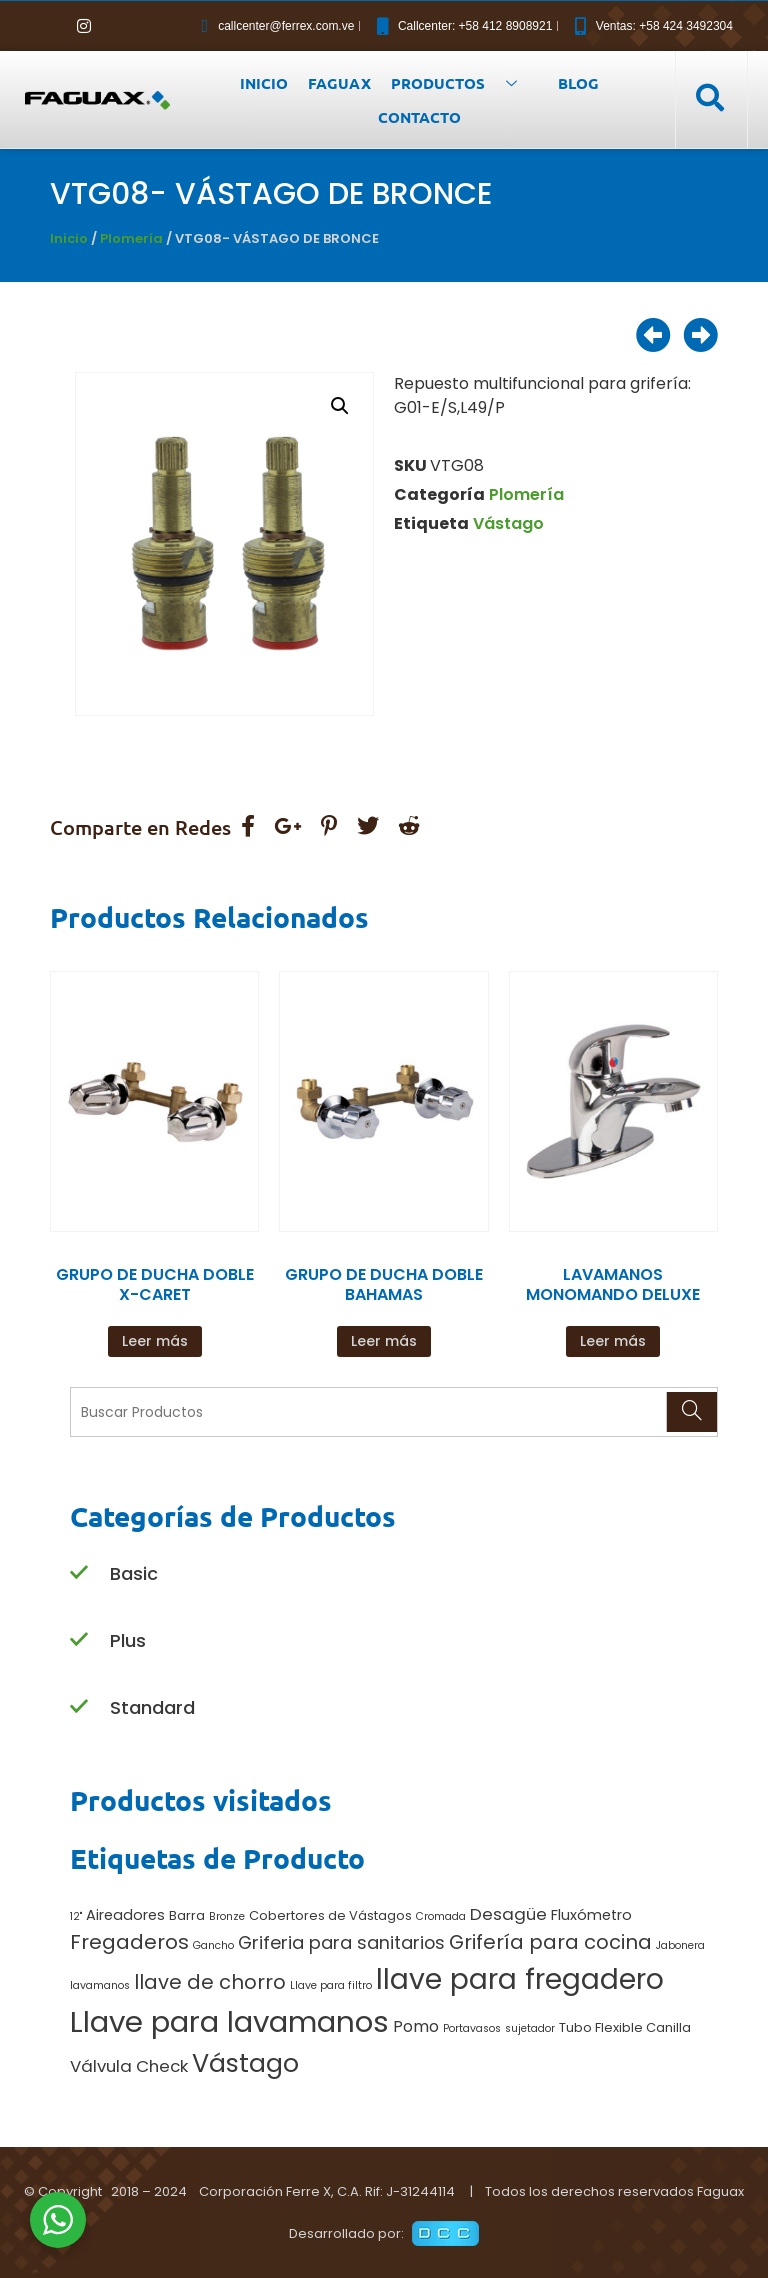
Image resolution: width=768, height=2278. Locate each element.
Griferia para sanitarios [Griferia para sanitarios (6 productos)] (341, 1942)
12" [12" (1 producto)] (76, 1916)
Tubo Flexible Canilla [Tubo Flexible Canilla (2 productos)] (625, 2027)
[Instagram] (84, 26)
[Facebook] (50, 26)
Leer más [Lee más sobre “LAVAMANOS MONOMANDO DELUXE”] (613, 1341)
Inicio (69, 238)
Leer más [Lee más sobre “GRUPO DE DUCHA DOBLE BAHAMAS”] (384, 1341)
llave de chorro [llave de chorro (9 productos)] (210, 1982)
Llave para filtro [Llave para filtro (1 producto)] (331, 1985)
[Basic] (79, 1573)
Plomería (131, 238)
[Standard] (79, 1707)
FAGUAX (339, 83)
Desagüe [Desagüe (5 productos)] (508, 1914)
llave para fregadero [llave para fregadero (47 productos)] (520, 1979)
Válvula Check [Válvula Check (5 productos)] (129, 2066)
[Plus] (79, 1640)
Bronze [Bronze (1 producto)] (227, 1916)
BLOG (578, 83)
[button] (340, 406)
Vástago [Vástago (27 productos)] (245, 2063)
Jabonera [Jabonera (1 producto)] (680, 1945)
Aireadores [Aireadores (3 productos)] (125, 1915)
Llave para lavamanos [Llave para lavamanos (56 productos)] (229, 2021)
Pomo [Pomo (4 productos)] (416, 2026)
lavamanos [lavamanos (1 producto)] (100, 1985)
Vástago (508, 523)
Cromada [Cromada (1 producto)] (441, 1916)
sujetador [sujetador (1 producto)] (530, 2028)
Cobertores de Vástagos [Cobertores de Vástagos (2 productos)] (330, 1915)
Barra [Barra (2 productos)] (187, 1915)
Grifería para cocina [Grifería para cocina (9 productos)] (550, 1942)
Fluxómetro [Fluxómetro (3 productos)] (591, 1915)
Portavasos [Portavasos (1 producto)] (472, 2028)
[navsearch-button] (709, 99)
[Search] (691, 1412)
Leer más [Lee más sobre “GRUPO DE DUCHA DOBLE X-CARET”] (155, 1341)
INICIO (264, 83)
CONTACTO (419, 117)
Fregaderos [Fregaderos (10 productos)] (129, 1942)
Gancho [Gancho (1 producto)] (213, 1945)
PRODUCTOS (461, 83)
